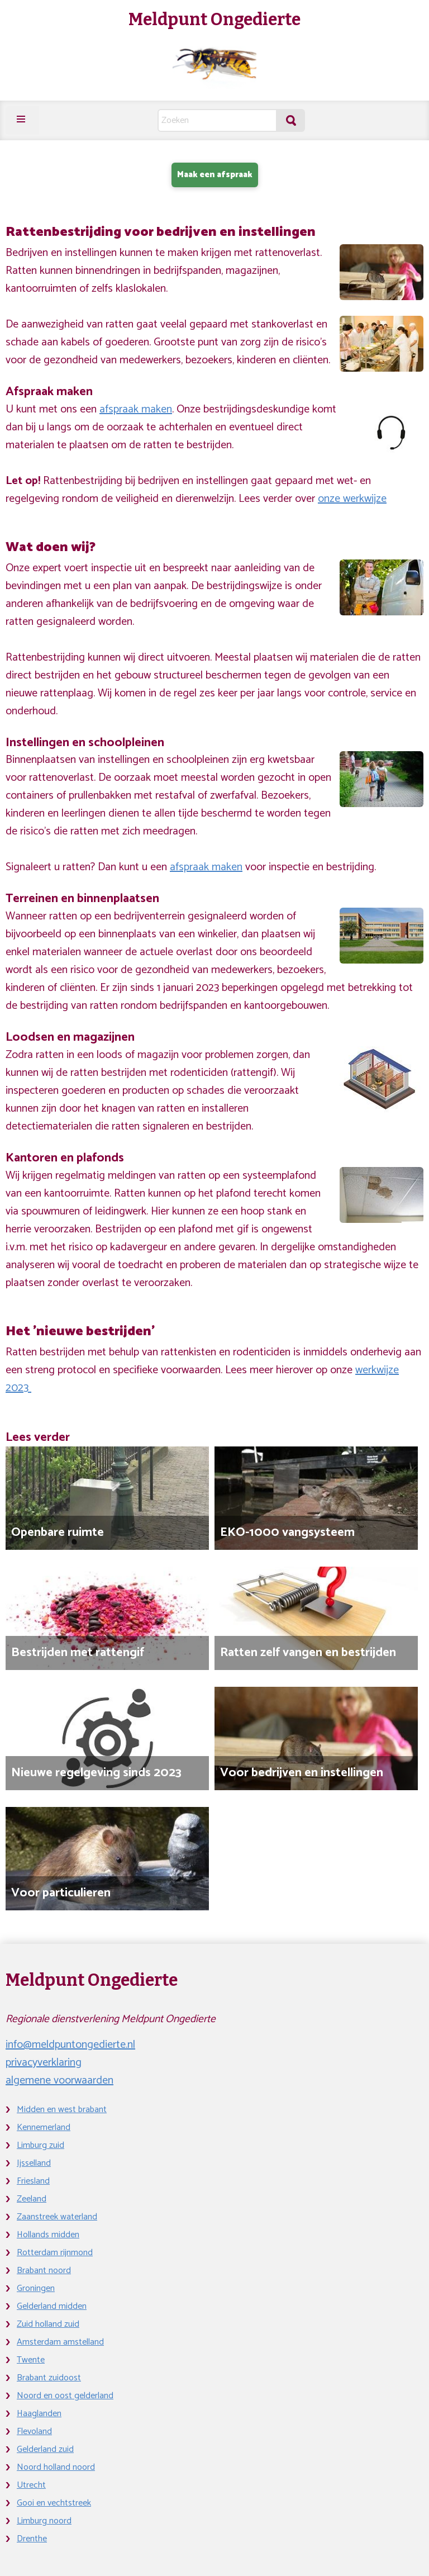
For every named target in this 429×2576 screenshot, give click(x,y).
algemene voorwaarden (59, 2080)
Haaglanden (39, 2413)
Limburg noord (44, 2520)
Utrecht (31, 2485)
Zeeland (31, 2199)
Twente (31, 2360)
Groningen (36, 2288)
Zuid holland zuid (48, 2324)
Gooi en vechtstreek (54, 2503)
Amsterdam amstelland (60, 2342)
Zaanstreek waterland (57, 2216)
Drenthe (32, 2538)
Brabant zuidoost (49, 2377)
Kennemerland (43, 2127)
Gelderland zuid (45, 2449)
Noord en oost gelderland (65, 2395)
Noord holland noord (56, 2467)
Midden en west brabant (62, 2109)
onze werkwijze (352, 499)
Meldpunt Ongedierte (214, 20)
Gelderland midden (52, 2306)
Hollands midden (48, 2234)
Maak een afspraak (214, 175)
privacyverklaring (44, 2062)
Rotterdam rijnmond (55, 2252)
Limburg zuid (40, 2145)
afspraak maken (135, 409)
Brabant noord (44, 2270)
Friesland (33, 2181)
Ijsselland (34, 2163)
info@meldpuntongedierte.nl (70, 2045)
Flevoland (34, 2431)
